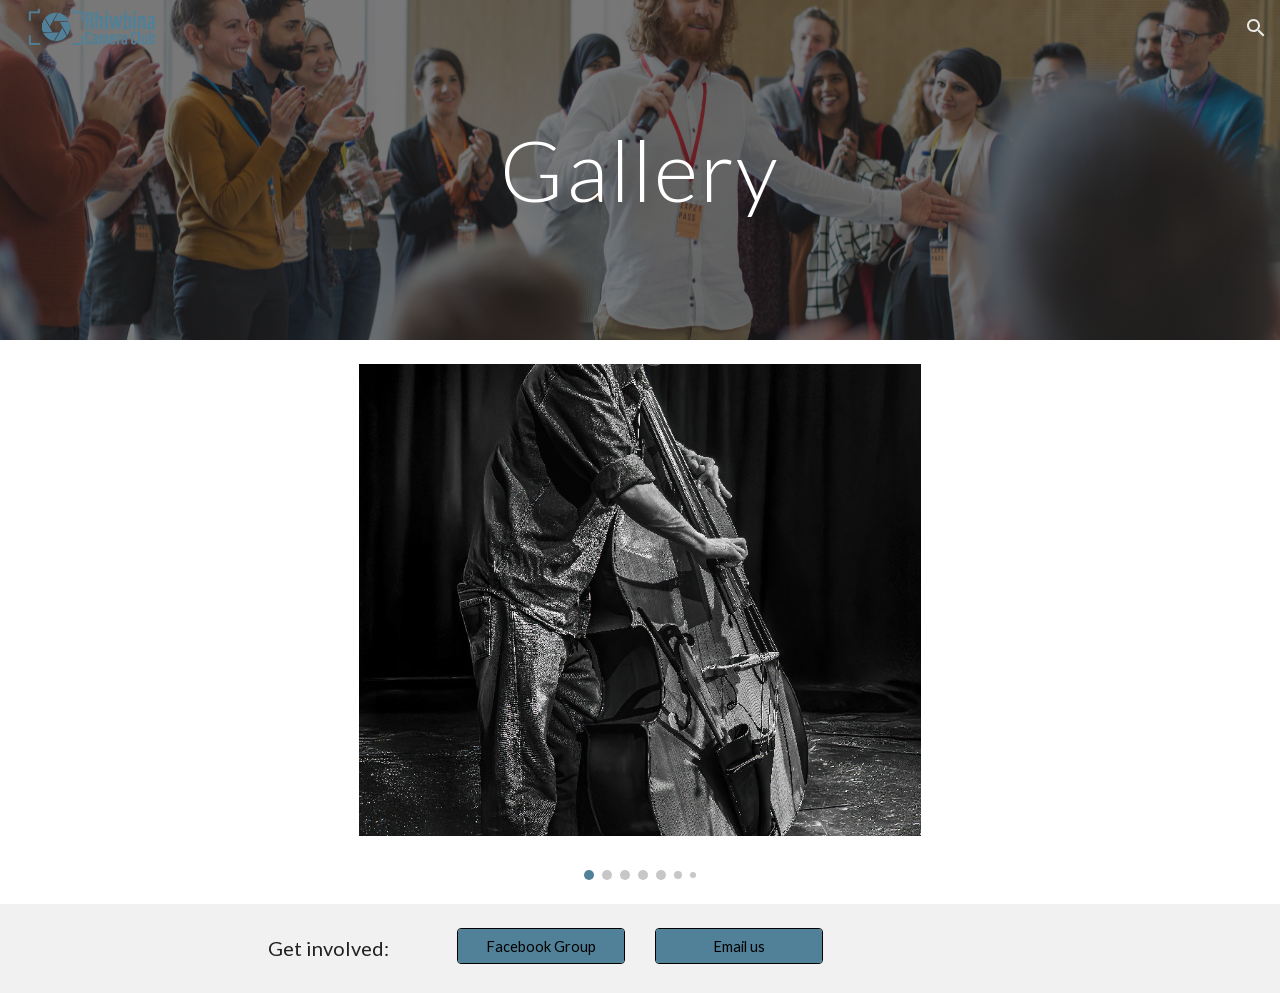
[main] (640, 169)
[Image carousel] (640, 622)
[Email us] (739, 946)
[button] (1256, 28)
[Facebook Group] (541, 946)
